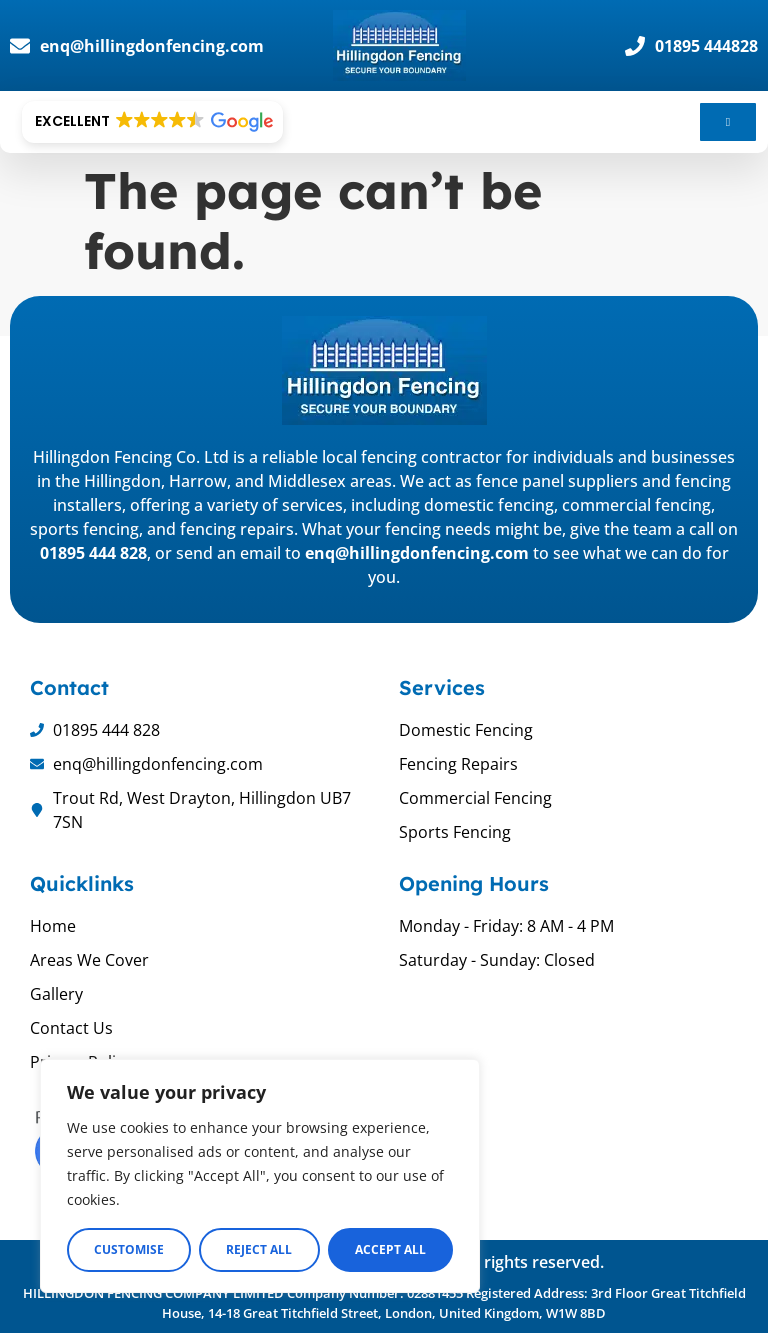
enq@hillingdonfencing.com (417, 553)
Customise (129, 1249)
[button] (152, 122)
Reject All (259, 1249)
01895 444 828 (93, 553)
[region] (260, 1176)
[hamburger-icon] (728, 122)
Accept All (390, 1249)
